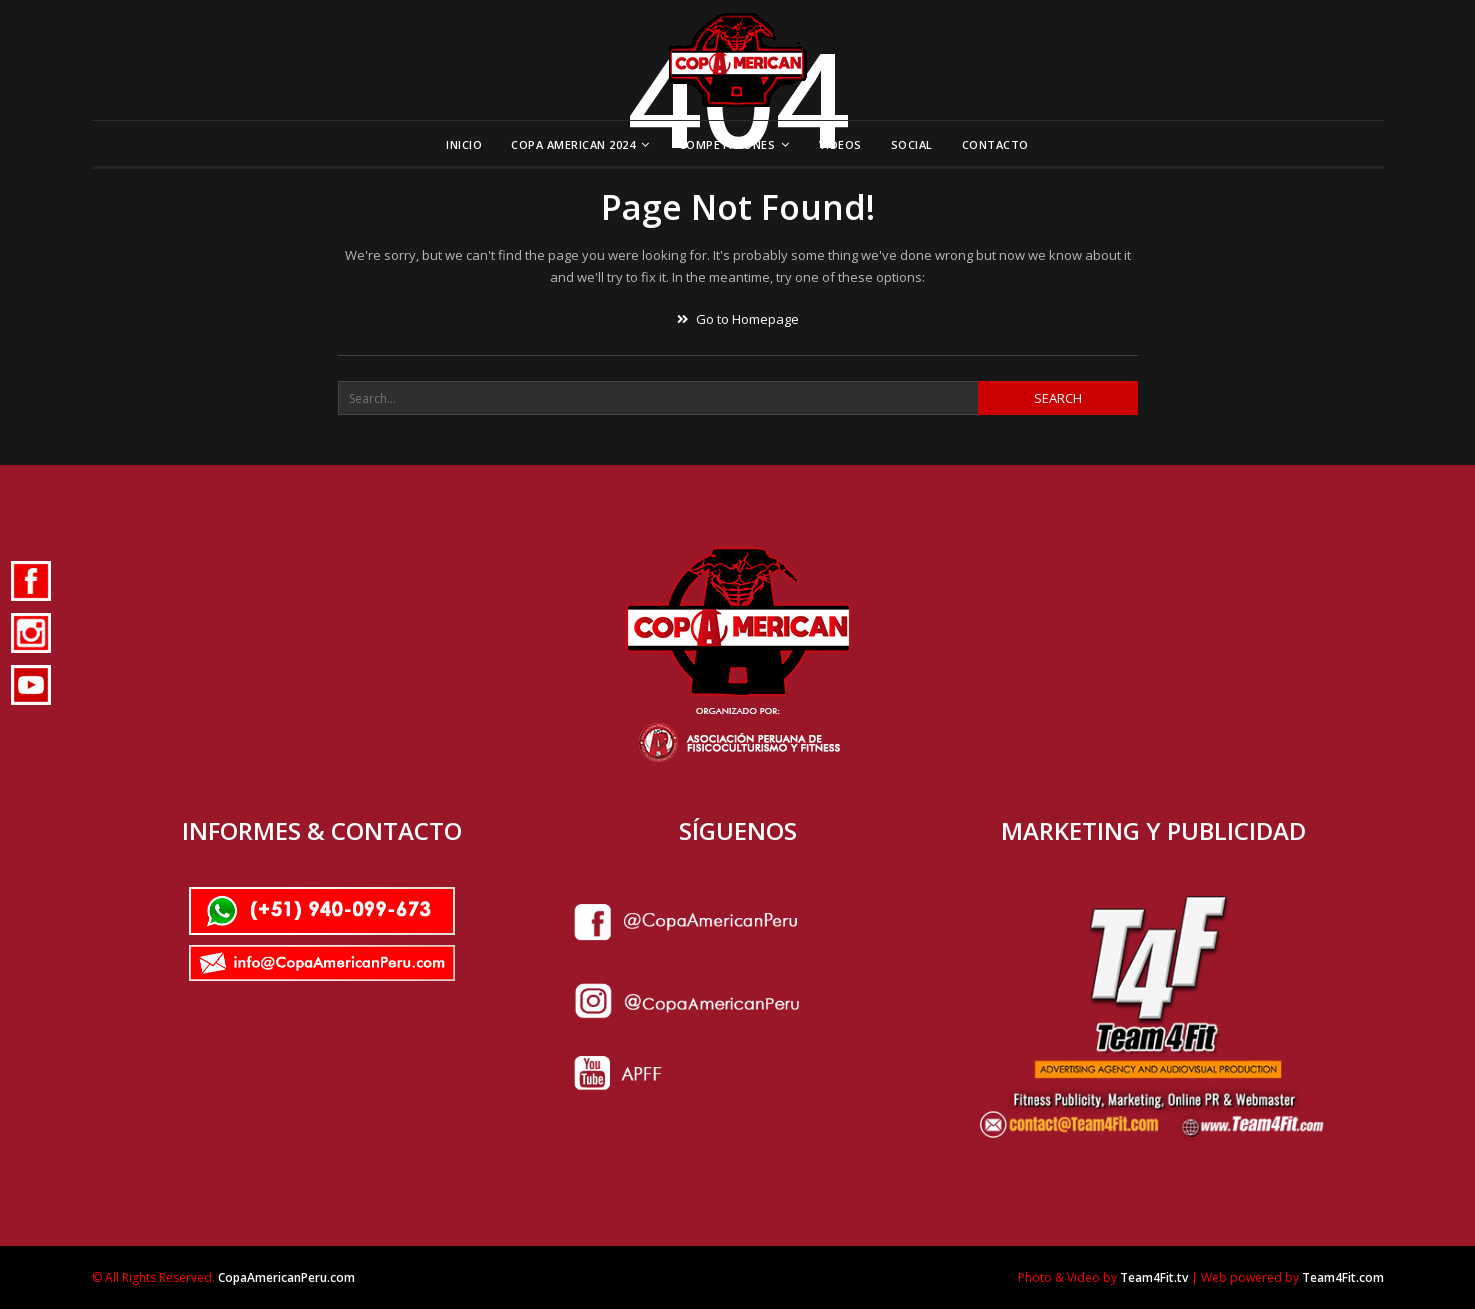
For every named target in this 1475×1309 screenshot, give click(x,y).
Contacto (995, 144)
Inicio (464, 144)
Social (912, 144)
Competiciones (727, 144)
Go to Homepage (738, 319)
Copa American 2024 (573, 144)
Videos (840, 144)
